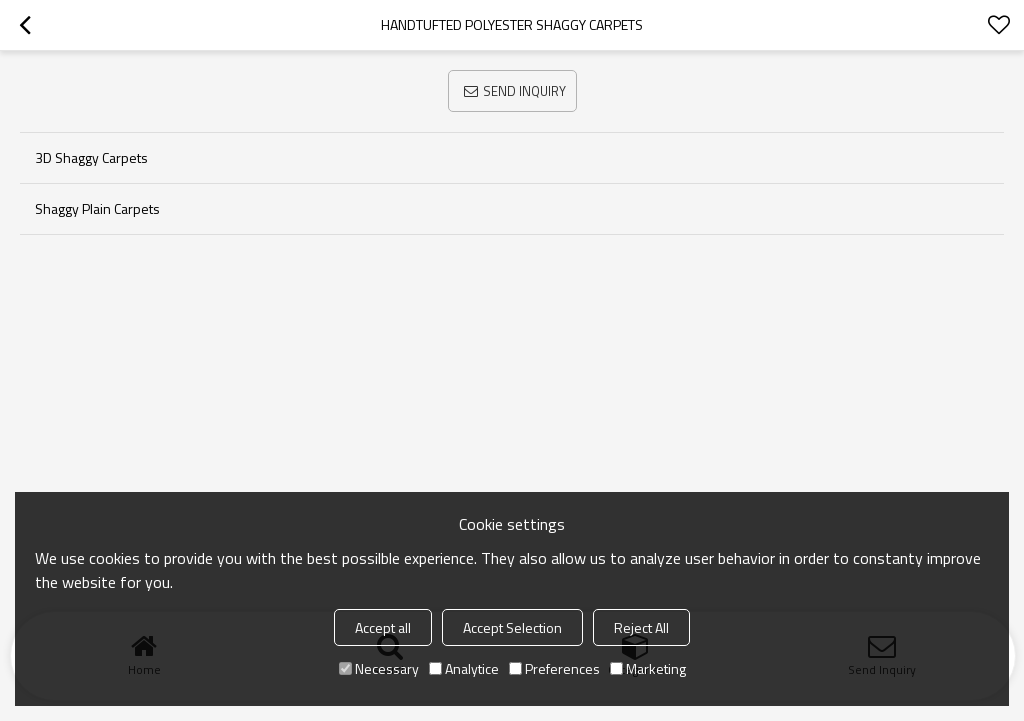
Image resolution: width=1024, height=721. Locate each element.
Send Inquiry (524, 91)
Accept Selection (512, 627)
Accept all (383, 627)
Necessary (379, 668)
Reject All (641, 627)
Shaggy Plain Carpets (97, 208)
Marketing (648, 668)
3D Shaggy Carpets (91, 157)
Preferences (554, 668)
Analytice (464, 668)
